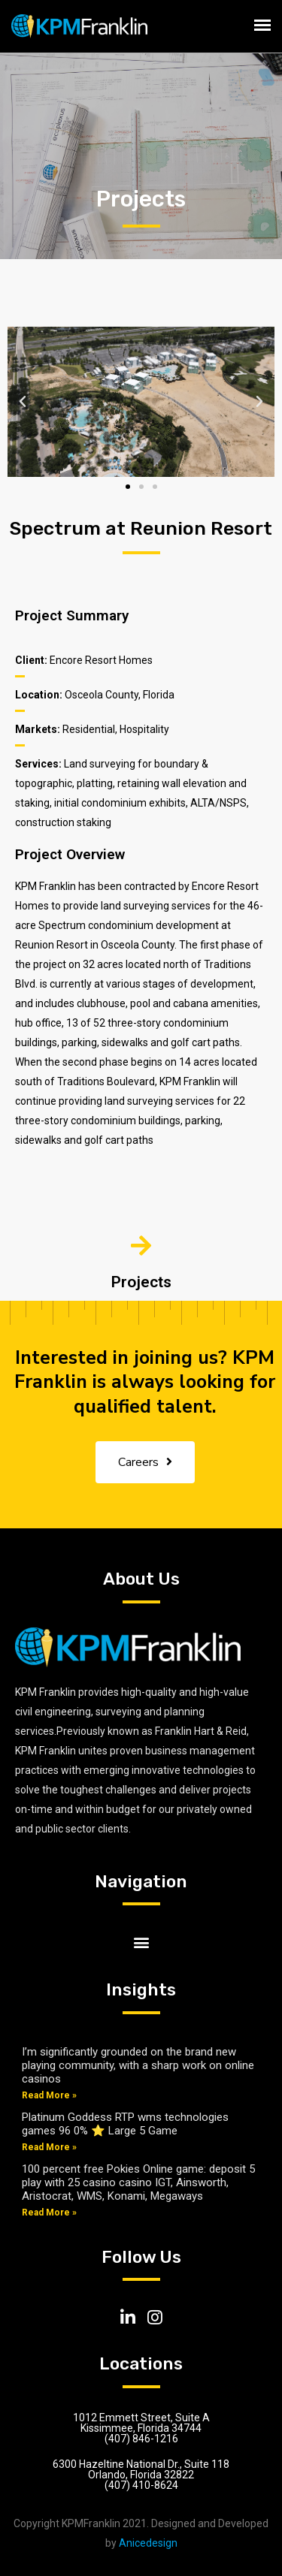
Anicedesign (148, 2543)
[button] (128, 486)
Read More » (49, 2095)
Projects (141, 1282)
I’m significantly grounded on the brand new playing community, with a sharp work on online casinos (138, 2065)
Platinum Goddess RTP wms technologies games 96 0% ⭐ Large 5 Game (125, 2123)
